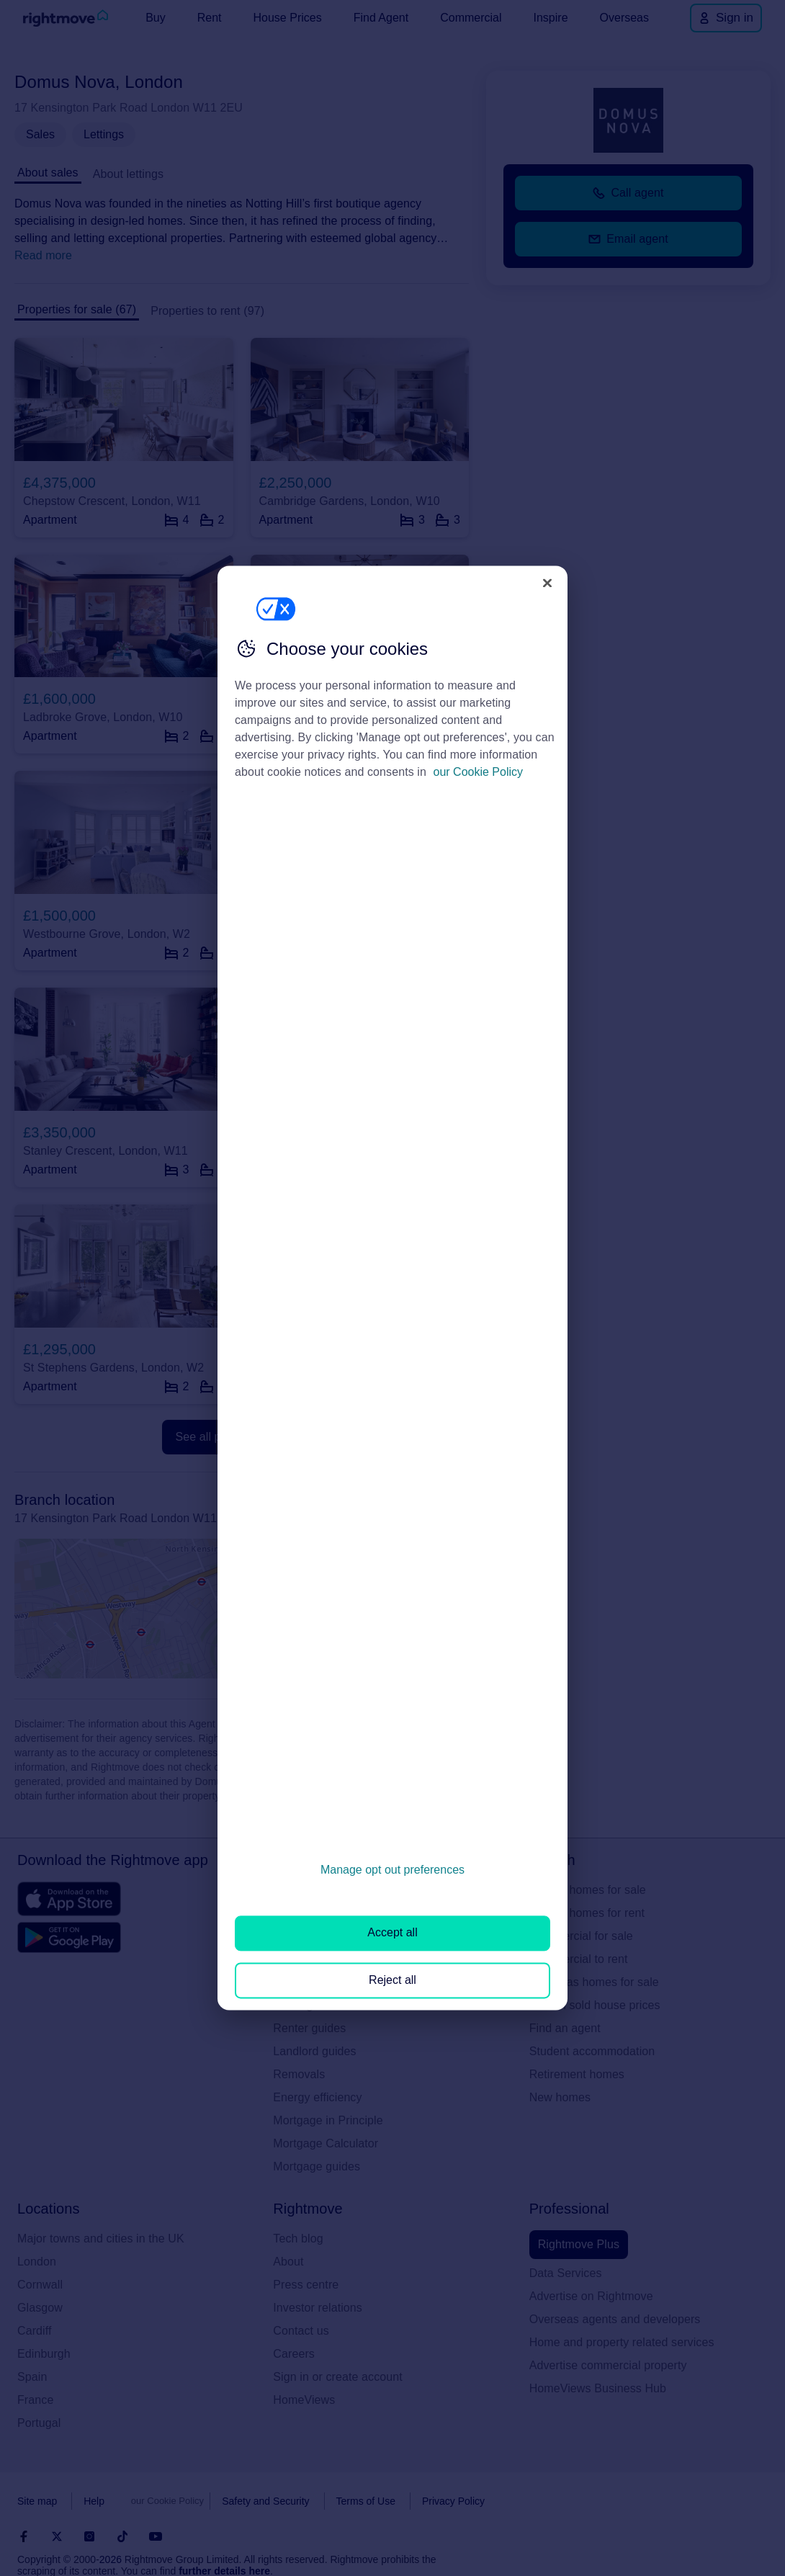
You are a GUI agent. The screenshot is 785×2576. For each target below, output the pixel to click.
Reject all (392, 1980)
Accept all (392, 1933)
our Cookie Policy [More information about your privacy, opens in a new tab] (479, 772)
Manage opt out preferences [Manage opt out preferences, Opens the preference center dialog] (392, 1870)
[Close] (547, 583)
